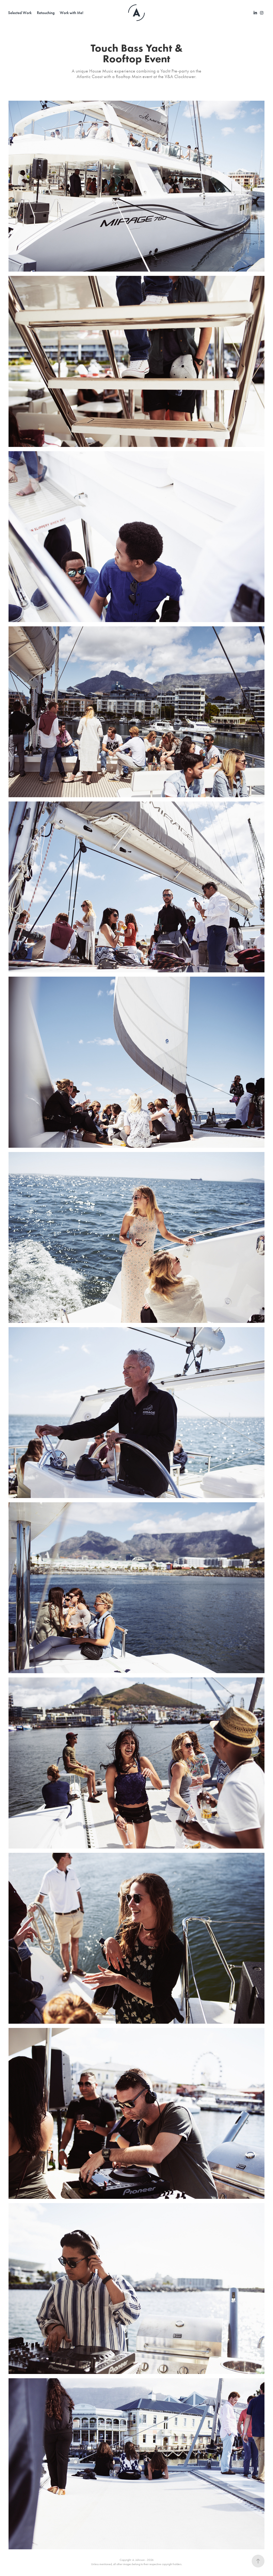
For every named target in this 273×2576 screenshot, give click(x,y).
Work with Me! (71, 12)
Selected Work (20, 12)
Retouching (46, 12)
